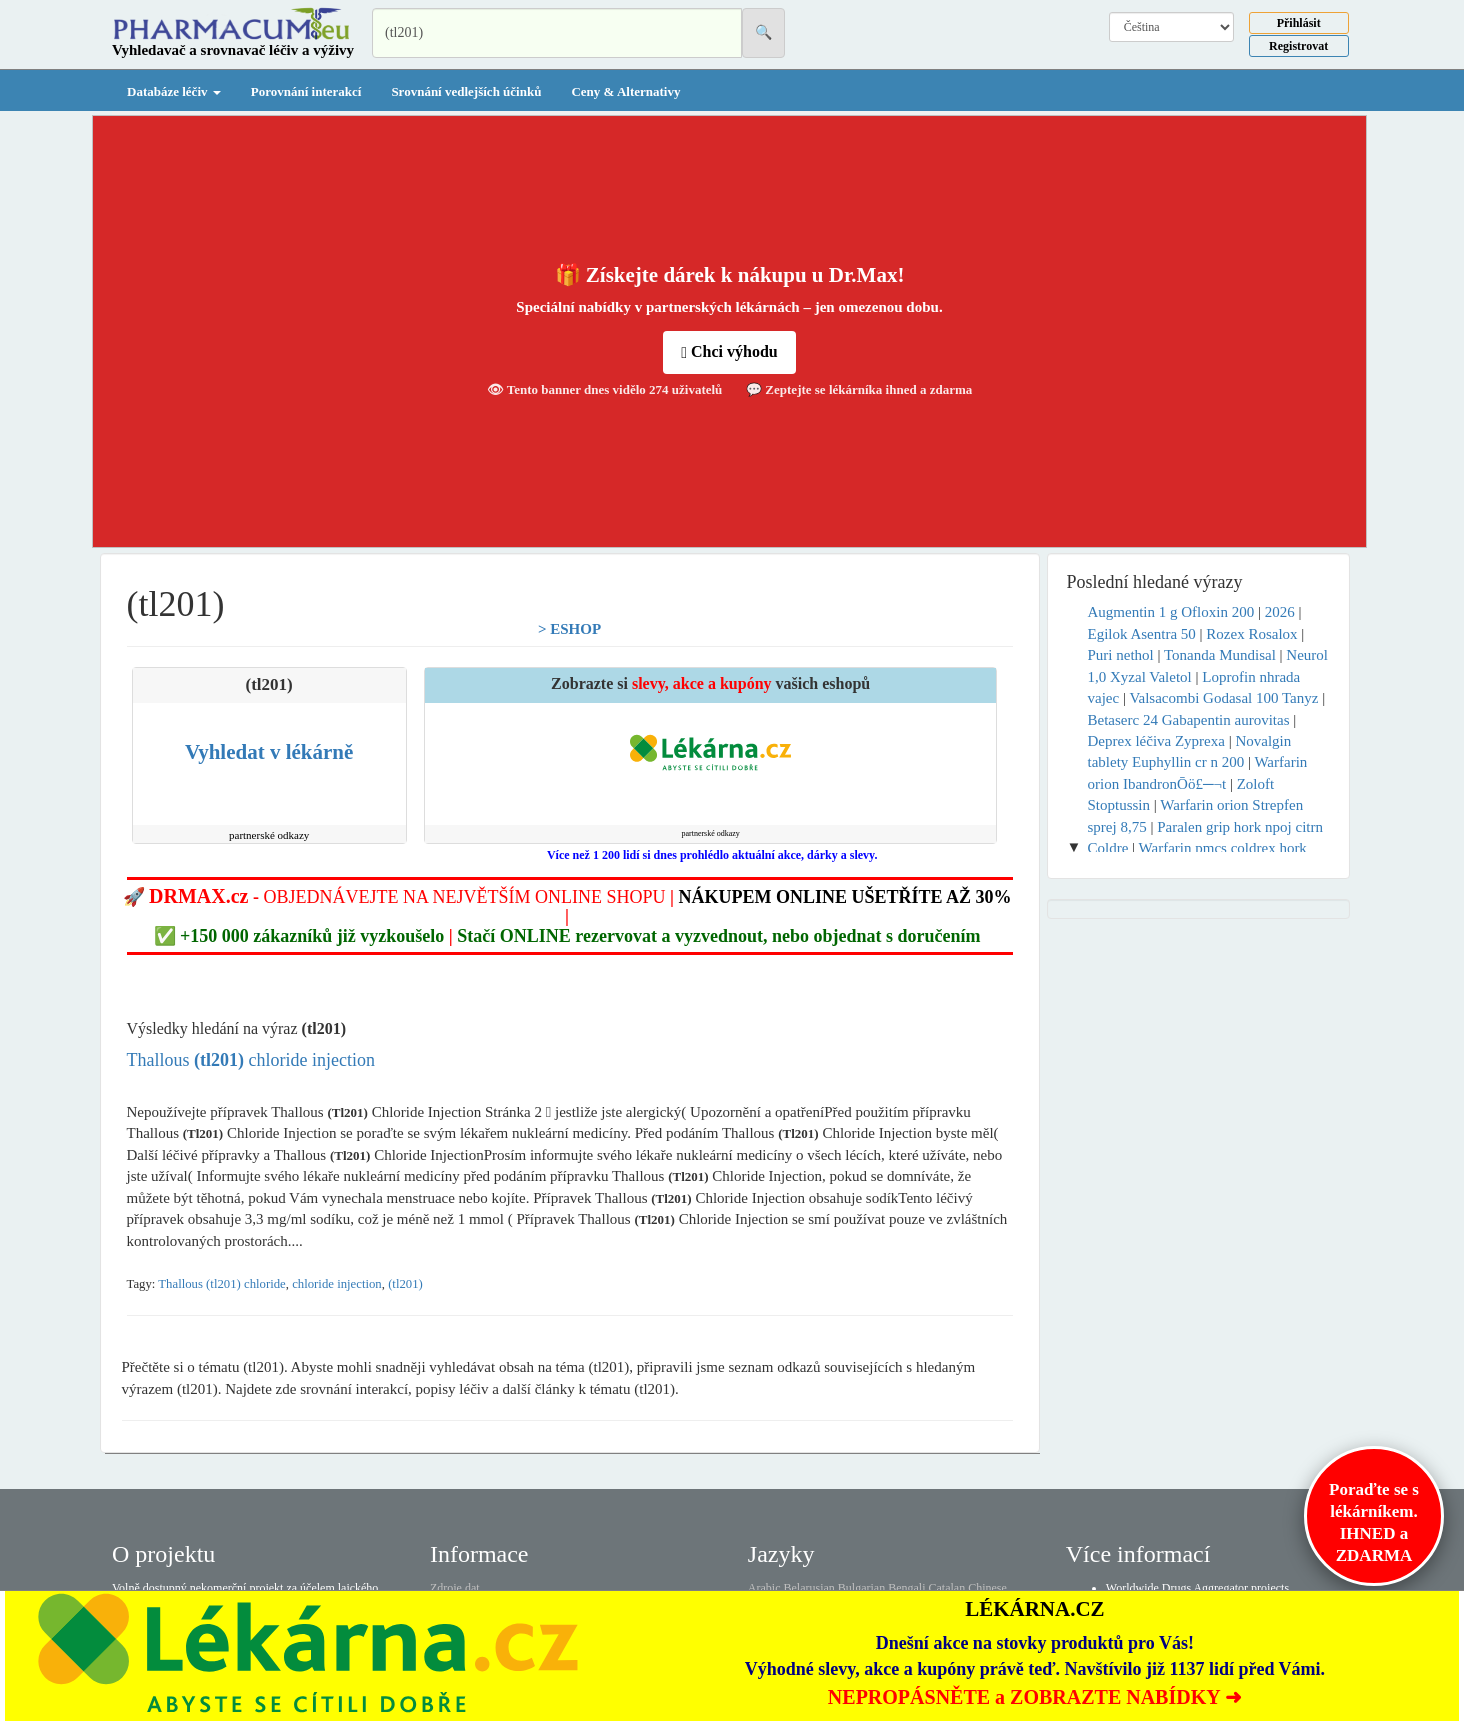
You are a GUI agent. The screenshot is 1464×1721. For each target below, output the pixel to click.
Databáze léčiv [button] (174, 91)
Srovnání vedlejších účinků (466, 91)
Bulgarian (861, 1588)
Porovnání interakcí (306, 91)
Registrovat (1298, 46)
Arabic (764, 1588)
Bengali (906, 1588)
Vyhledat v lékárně (269, 752)
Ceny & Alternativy (625, 91)
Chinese (987, 1588)
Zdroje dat (455, 1588)
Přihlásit (1299, 23)
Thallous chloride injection (251, 1060)
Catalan (946, 1588)
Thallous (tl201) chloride (221, 1284)
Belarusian (809, 1588)
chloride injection (337, 1284)
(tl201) (405, 1284)
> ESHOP (569, 629)
